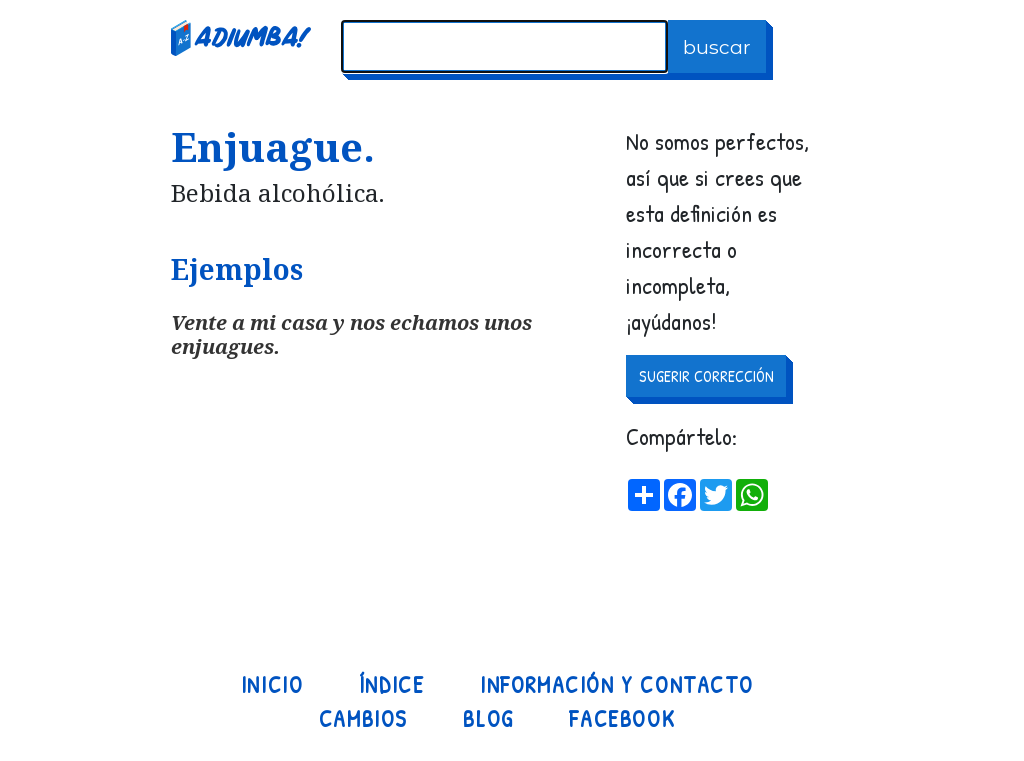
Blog (488, 719)
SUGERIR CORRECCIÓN (706, 376)
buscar (717, 47)
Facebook (622, 719)
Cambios (363, 719)
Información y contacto (616, 685)
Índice (392, 685)
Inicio (272, 685)
